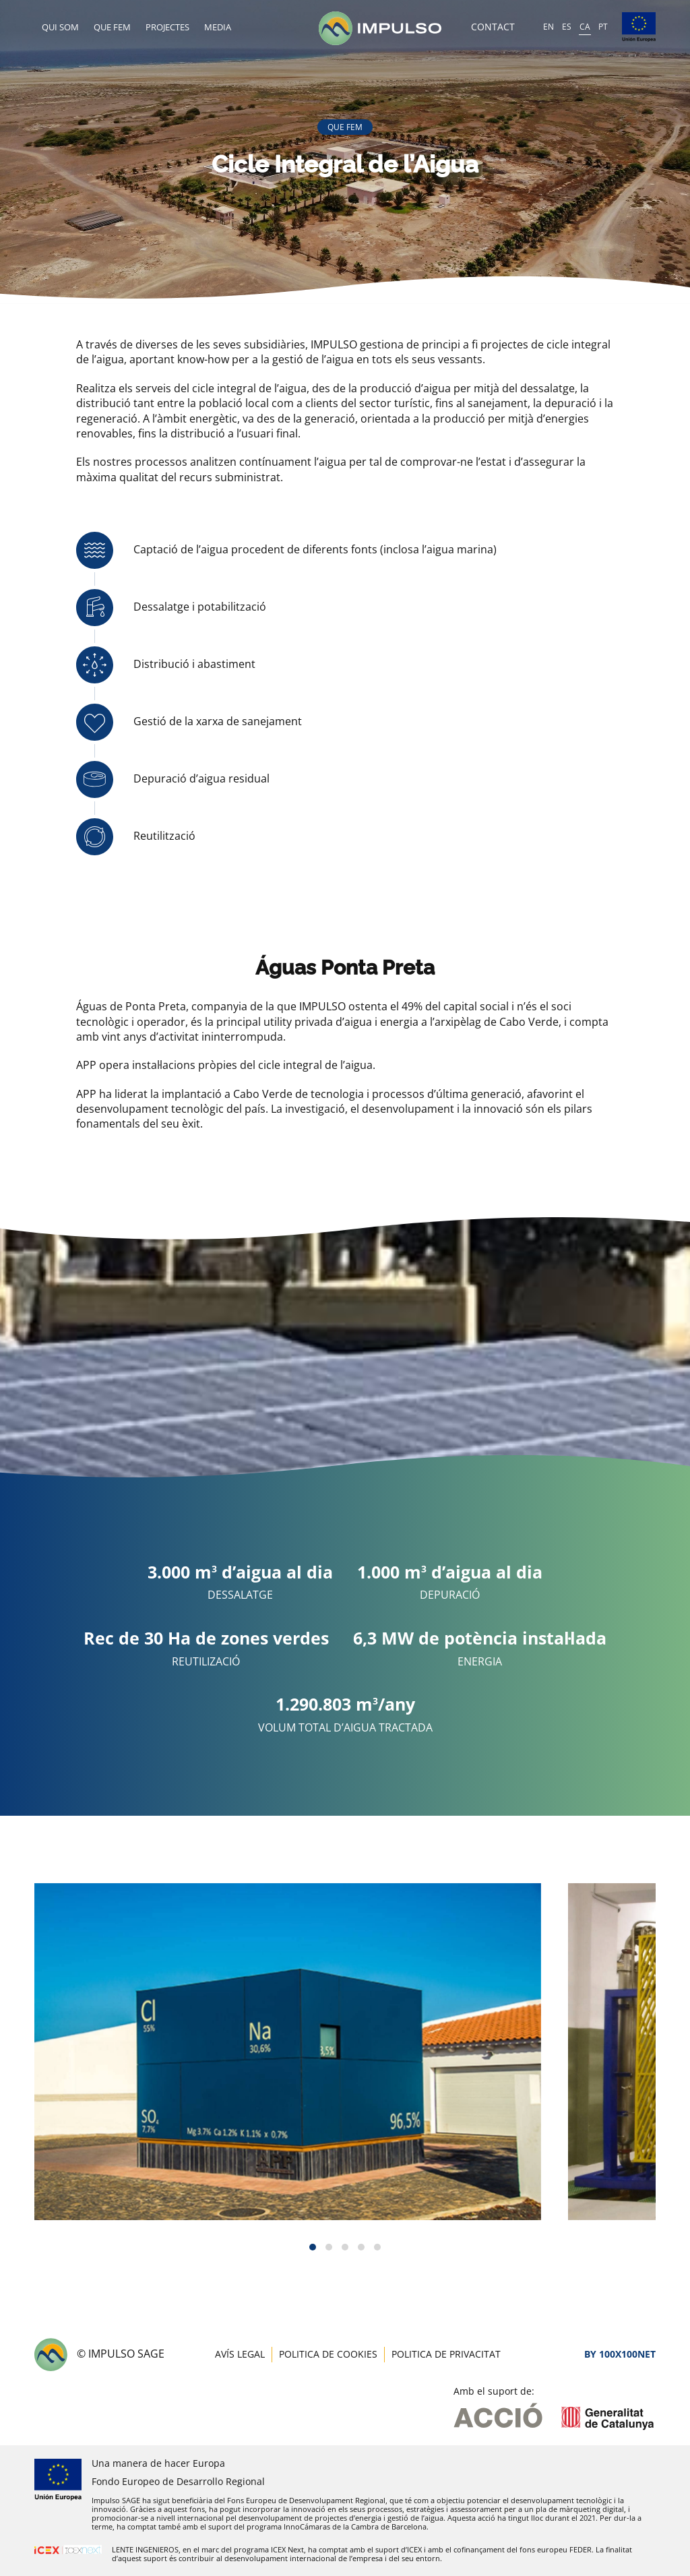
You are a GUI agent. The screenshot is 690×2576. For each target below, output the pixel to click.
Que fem (112, 27)
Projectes (167, 27)
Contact (493, 26)
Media (217, 27)
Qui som (60, 27)
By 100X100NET (620, 2354)
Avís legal (240, 2354)
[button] (313, 2247)
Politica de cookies (328, 2354)
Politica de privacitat (446, 2354)
